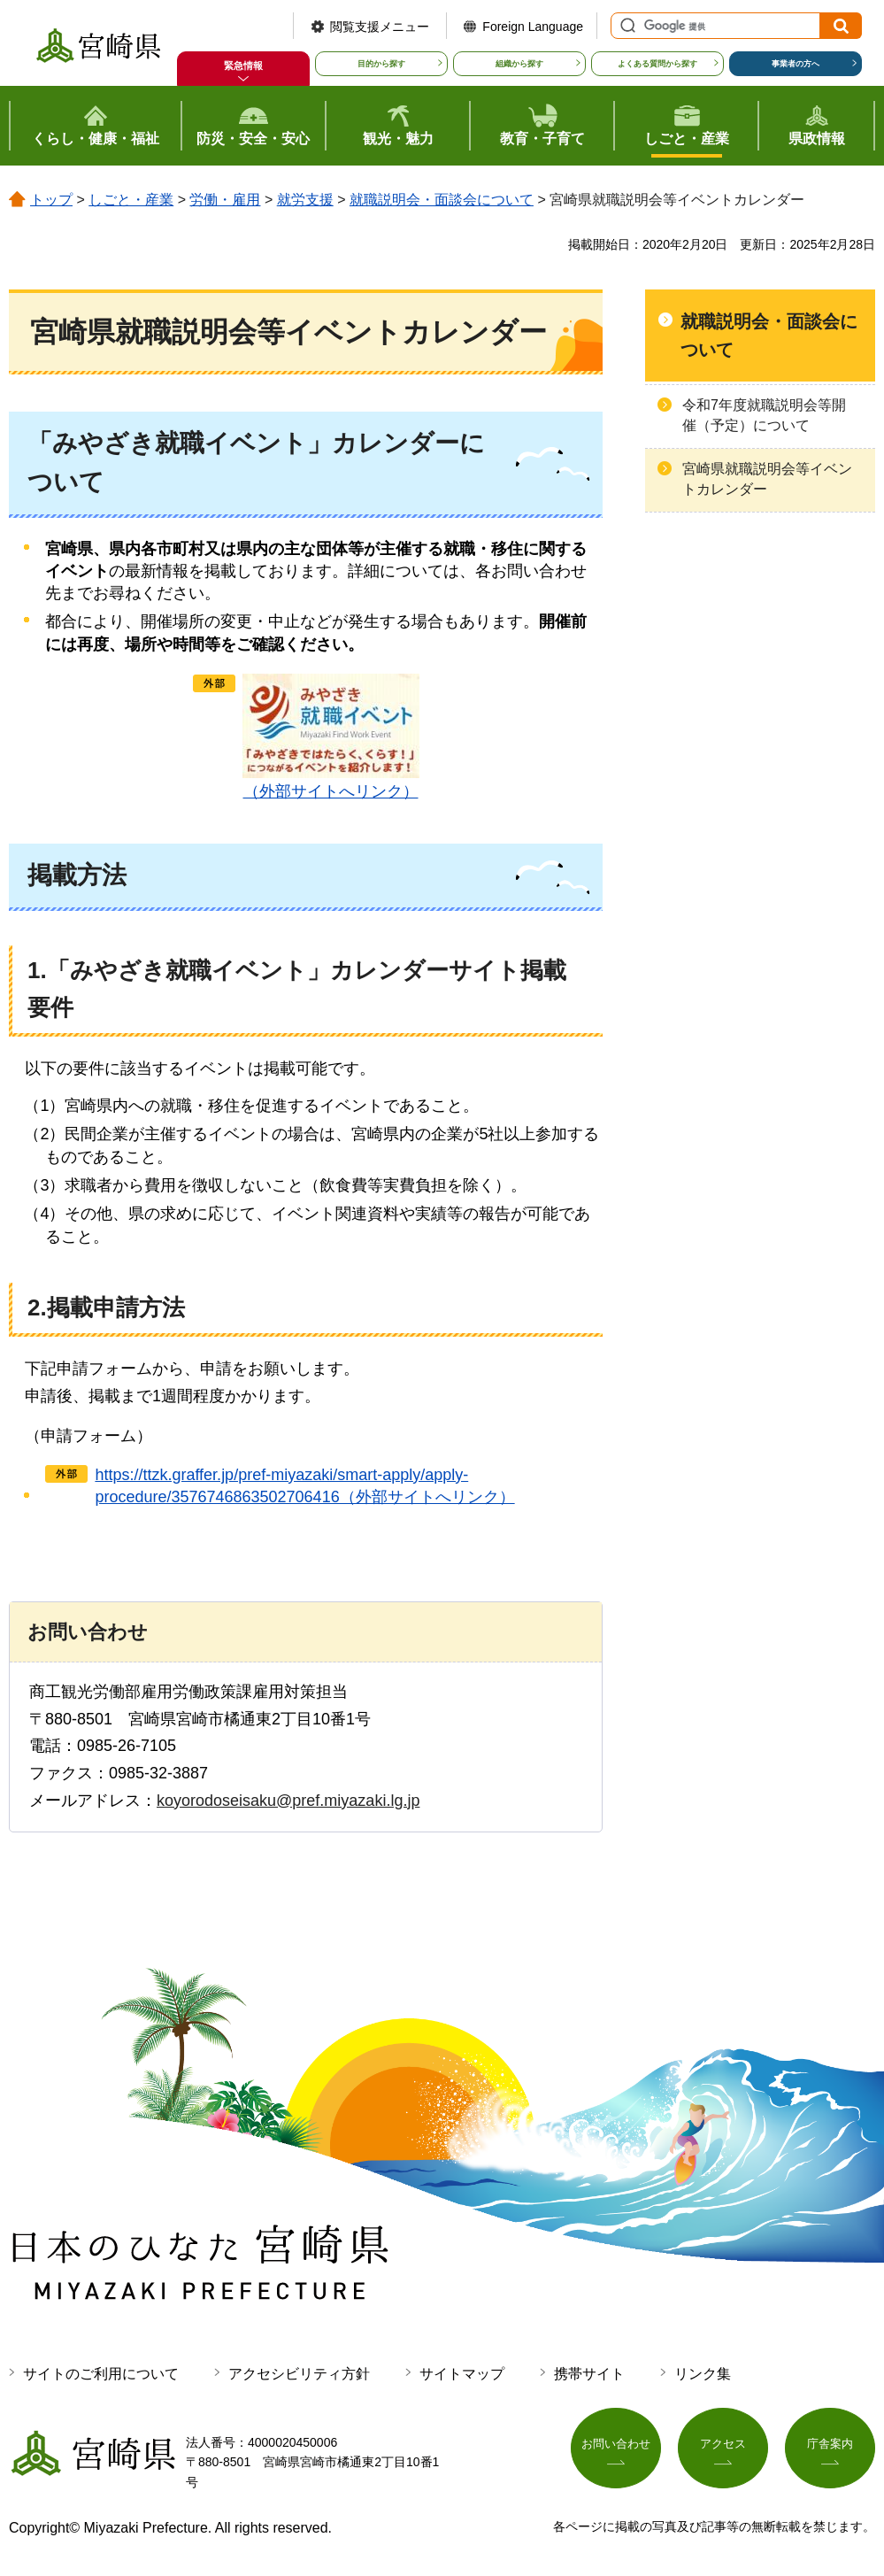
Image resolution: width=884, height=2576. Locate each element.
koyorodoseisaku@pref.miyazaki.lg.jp (288, 1800)
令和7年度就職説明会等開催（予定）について (764, 414)
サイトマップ (461, 2373)
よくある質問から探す (657, 63)
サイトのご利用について (101, 2373)
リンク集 (702, 2373)
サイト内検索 (625, 25)
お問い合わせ (616, 2449)
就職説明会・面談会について (442, 199)
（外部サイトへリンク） (330, 737)
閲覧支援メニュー (379, 26)
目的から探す (381, 63)
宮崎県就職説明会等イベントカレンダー (767, 478)
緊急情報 (243, 65)
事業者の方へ (795, 63)
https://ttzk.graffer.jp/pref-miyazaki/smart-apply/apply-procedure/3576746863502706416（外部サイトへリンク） (304, 1486)
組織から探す (519, 63)
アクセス (723, 2449)
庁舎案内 (830, 2449)
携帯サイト (589, 2373)
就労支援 (305, 199)
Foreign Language (532, 26)
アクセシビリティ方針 (299, 2373)
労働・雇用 (224, 199)
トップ (51, 199)
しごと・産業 (130, 199)
